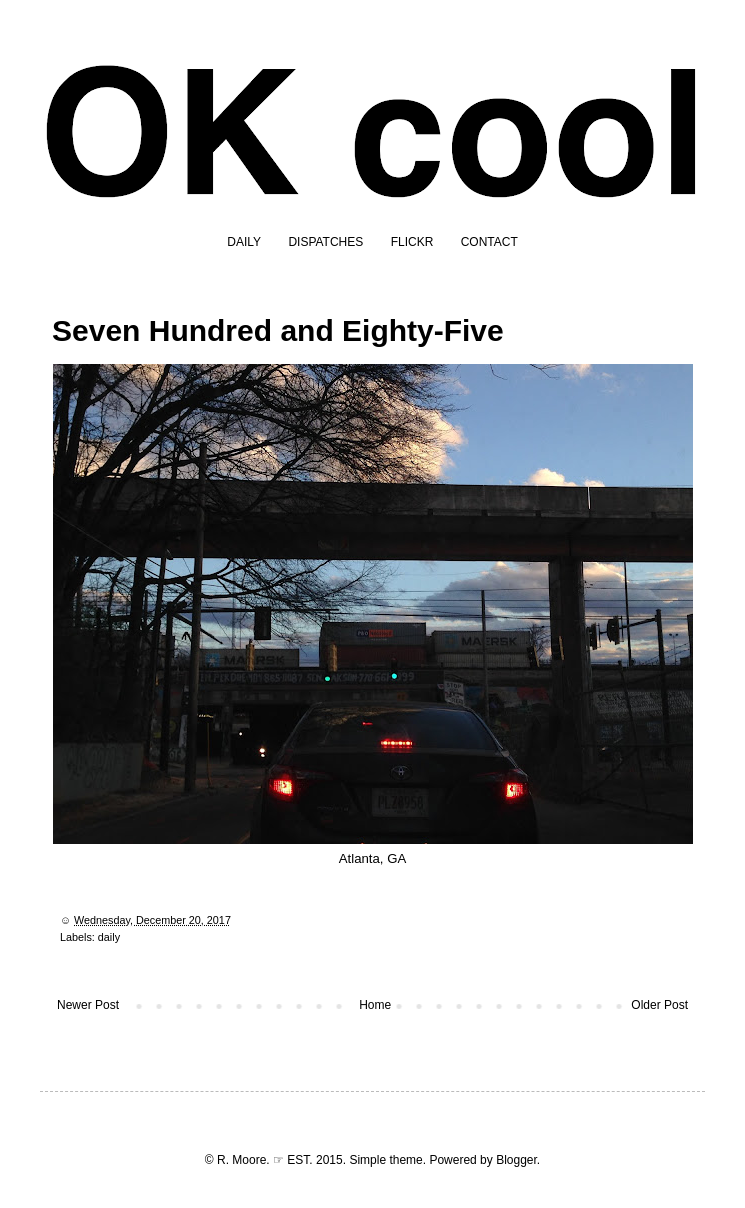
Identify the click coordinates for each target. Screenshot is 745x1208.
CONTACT (489, 242)
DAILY (244, 242)
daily (109, 937)
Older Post (659, 1005)
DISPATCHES (325, 242)
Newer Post (88, 1005)
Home (375, 1005)
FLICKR (412, 242)
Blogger (516, 1160)
